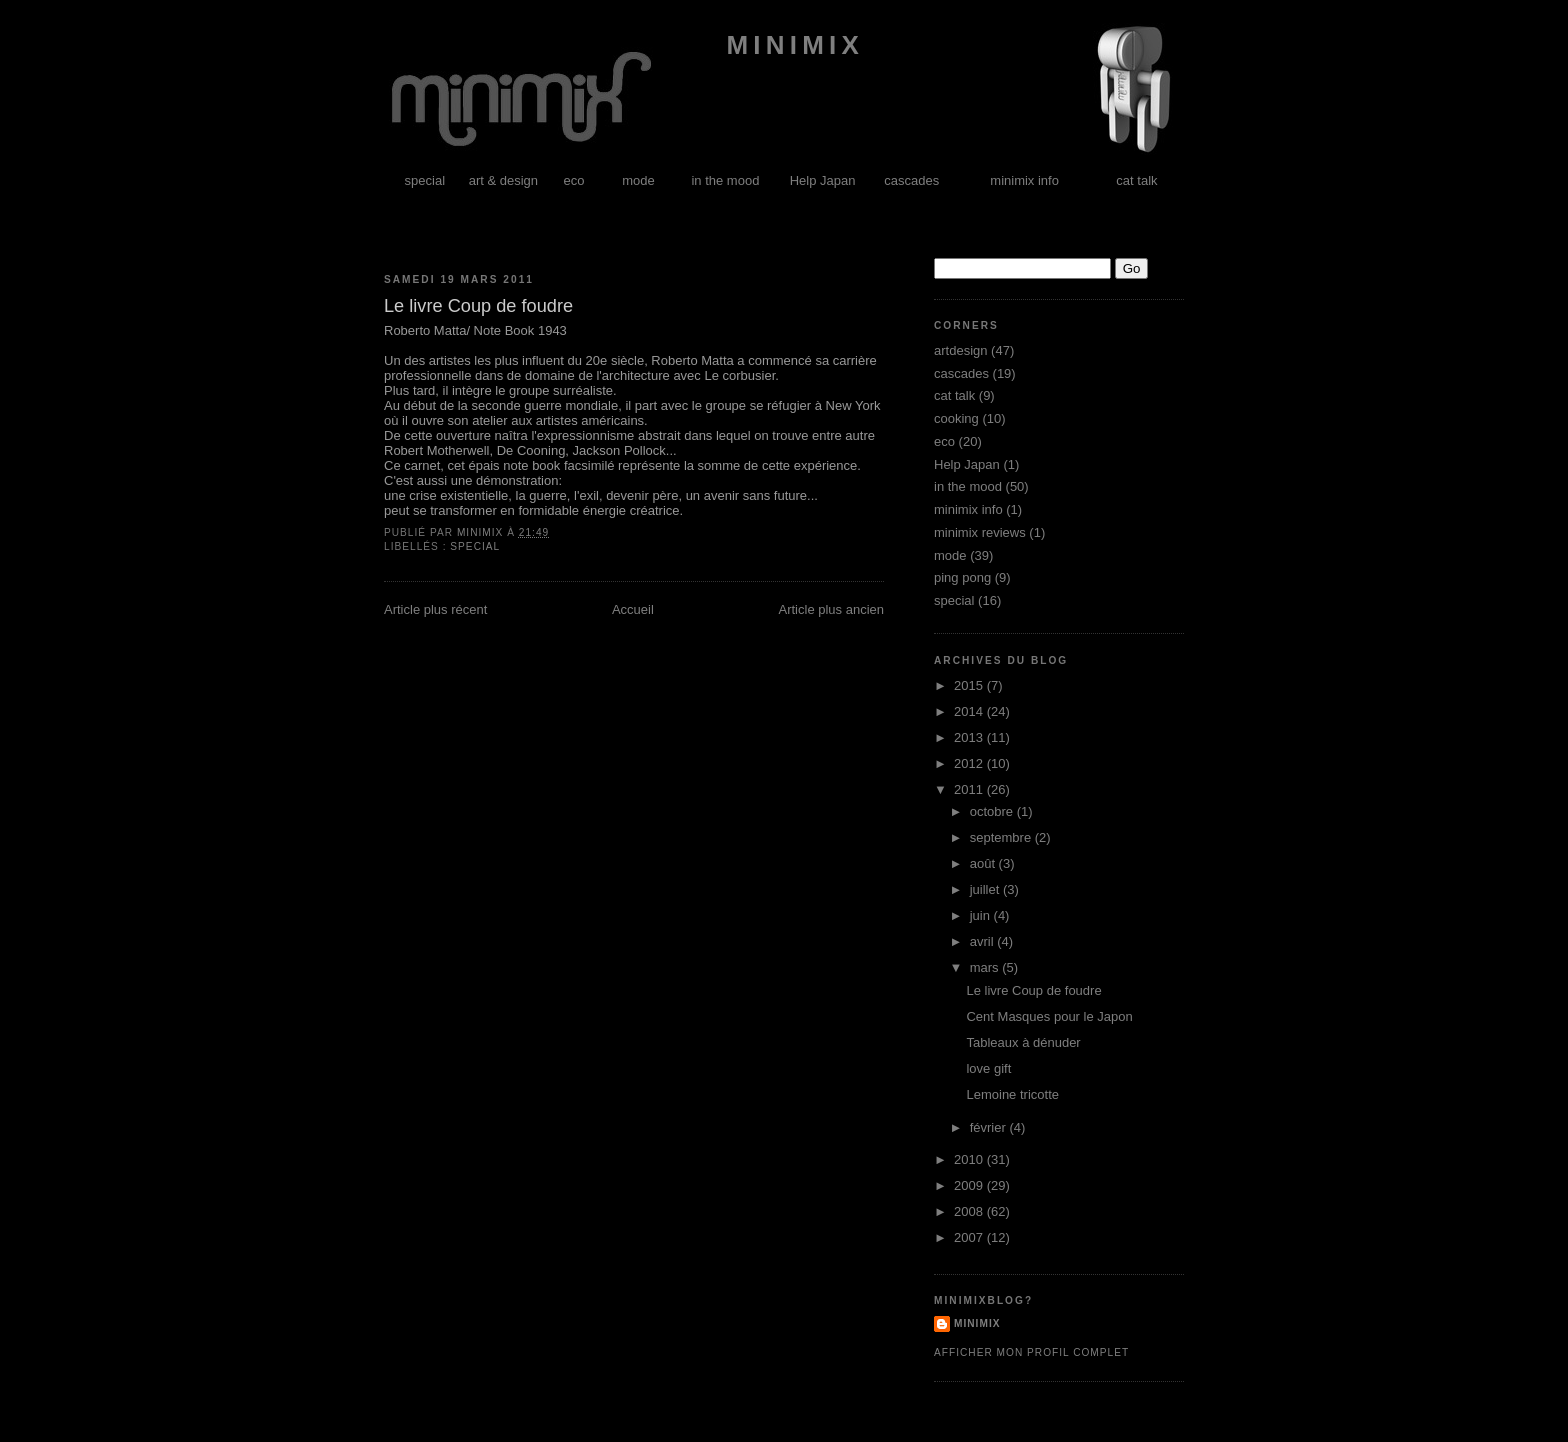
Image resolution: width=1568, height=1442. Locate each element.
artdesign (960, 350)
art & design (503, 180)
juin (982, 915)
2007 (970, 1237)
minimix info (1024, 180)
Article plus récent (435, 609)
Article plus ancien (832, 609)
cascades (911, 180)
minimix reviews (980, 532)
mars (986, 967)
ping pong (962, 577)
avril (983, 941)
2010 (970, 1159)
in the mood (725, 180)
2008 (970, 1211)
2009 (970, 1185)
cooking (956, 418)
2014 (970, 711)
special (425, 180)
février (990, 1127)
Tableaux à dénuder (1023, 1042)
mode (638, 180)
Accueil (633, 609)
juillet (986, 889)
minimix (789, 45)
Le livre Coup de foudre (1033, 990)
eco (574, 180)
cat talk (1136, 180)
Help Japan (823, 180)
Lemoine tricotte (1012, 1094)
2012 (970, 763)
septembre (1002, 837)
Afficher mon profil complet (1031, 1352)
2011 (970, 789)
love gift (988, 1068)
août (984, 863)
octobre (993, 811)
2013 (970, 737)
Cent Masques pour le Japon (1049, 1016)
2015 (970, 685)
